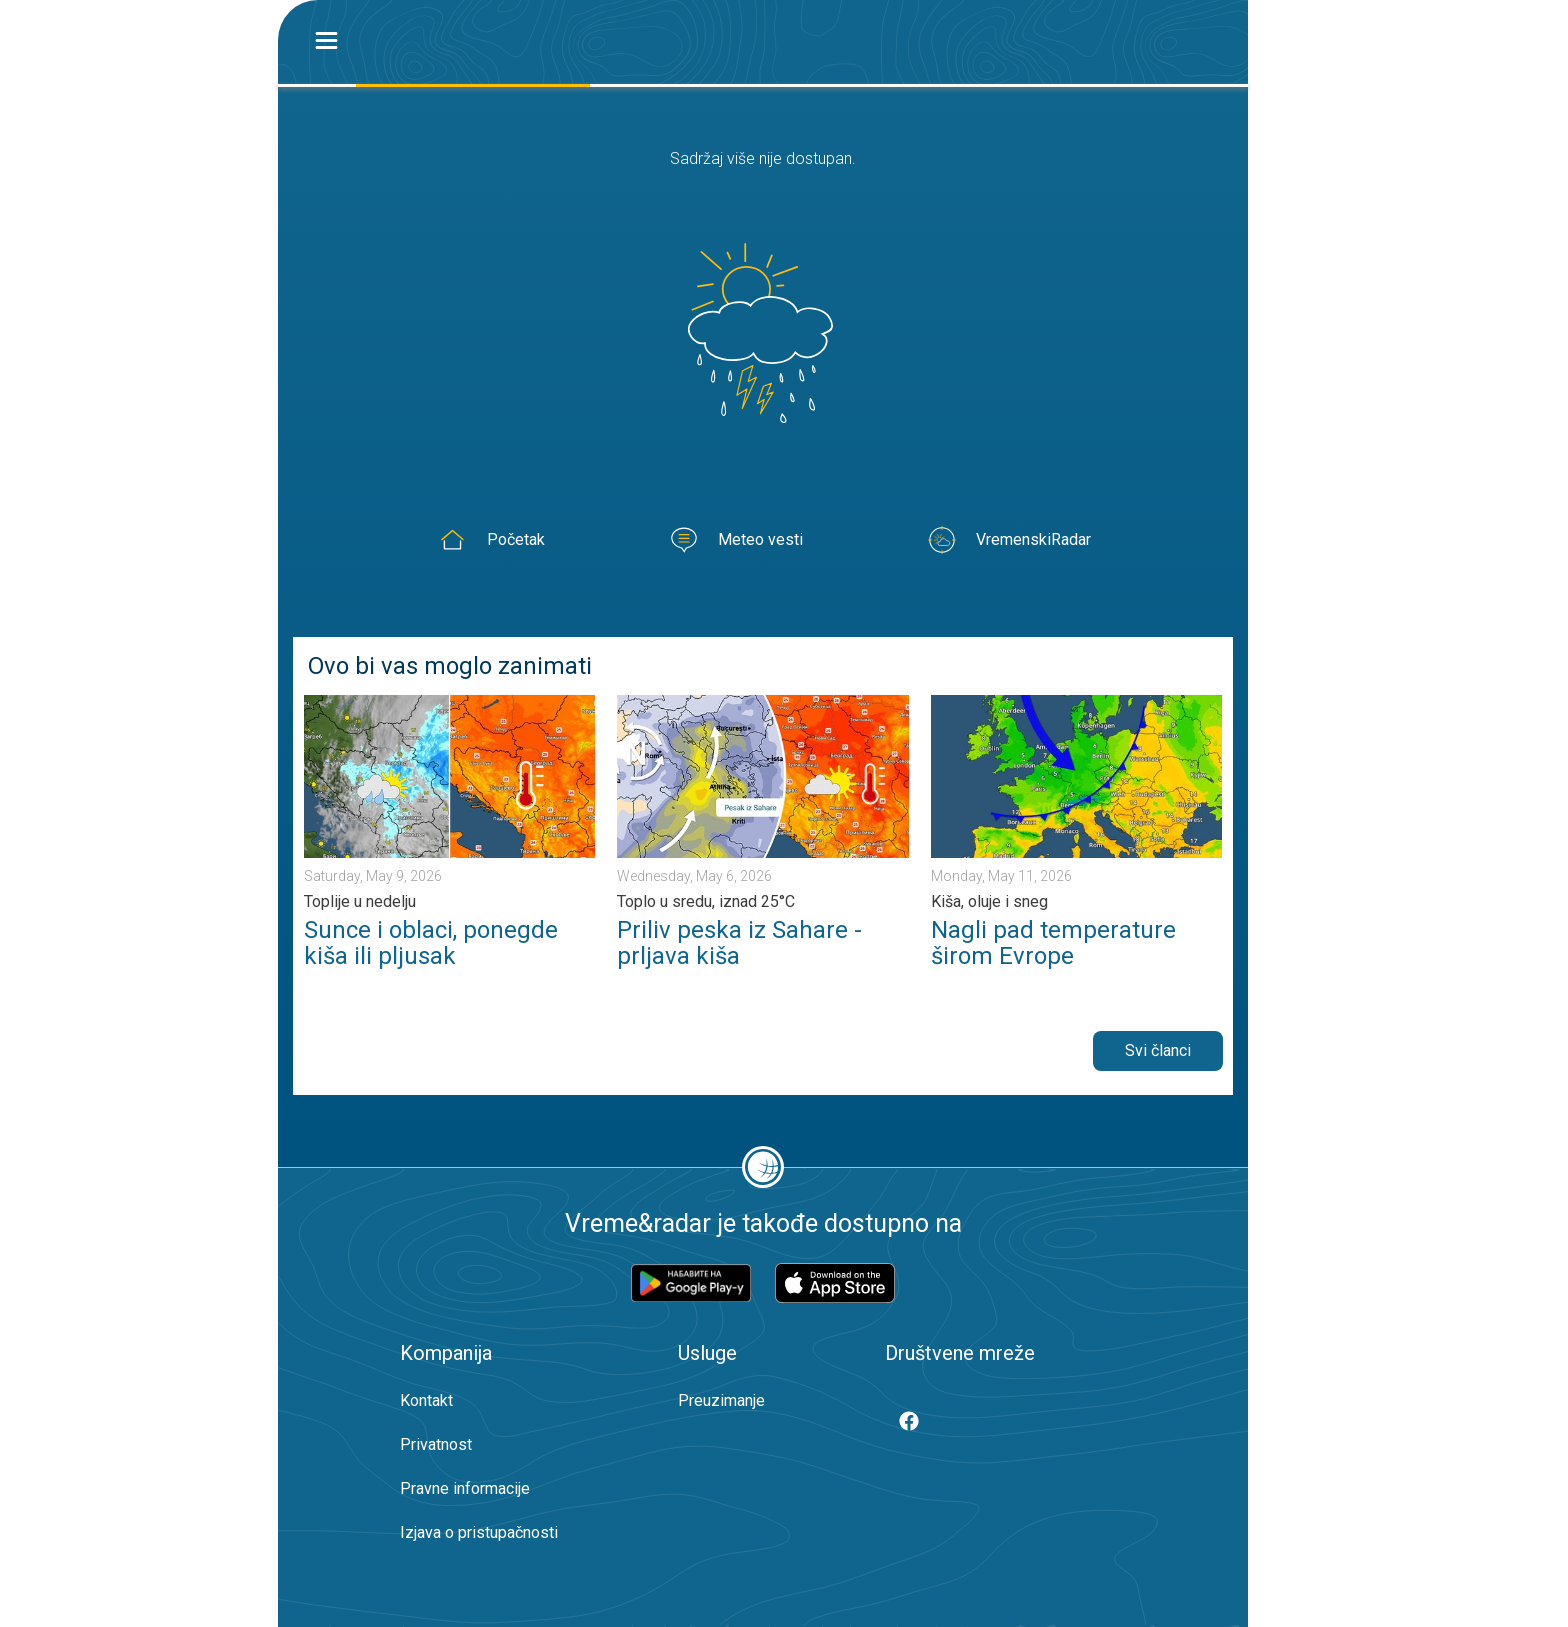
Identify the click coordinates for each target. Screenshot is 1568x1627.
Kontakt (426, 1400)
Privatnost (436, 1444)
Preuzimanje (721, 1400)
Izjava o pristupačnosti (479, 1532)
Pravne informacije (465, 1488)
